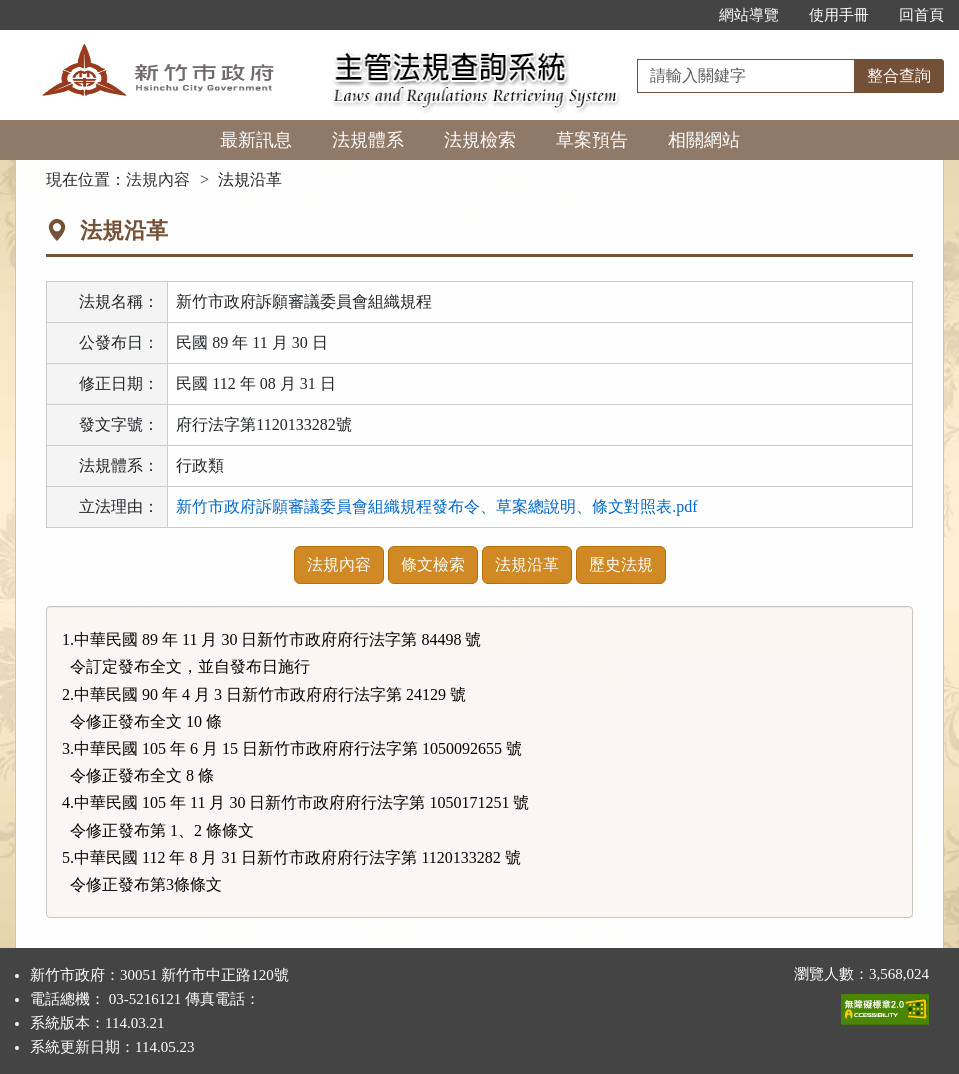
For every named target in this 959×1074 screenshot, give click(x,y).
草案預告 (592, 140)
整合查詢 (899, 75)
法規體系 (368, 140)
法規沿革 (527, 564)
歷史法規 (621, 564)
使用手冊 (839, 15)
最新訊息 (256, 140)
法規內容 (158, 179)
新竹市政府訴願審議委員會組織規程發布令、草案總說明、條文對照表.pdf (436, 506)
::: (682, 15)
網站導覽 (749, 15)
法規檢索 (480, 140)
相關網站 (704, 140)
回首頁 (921, 15)
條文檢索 (433, 564)
